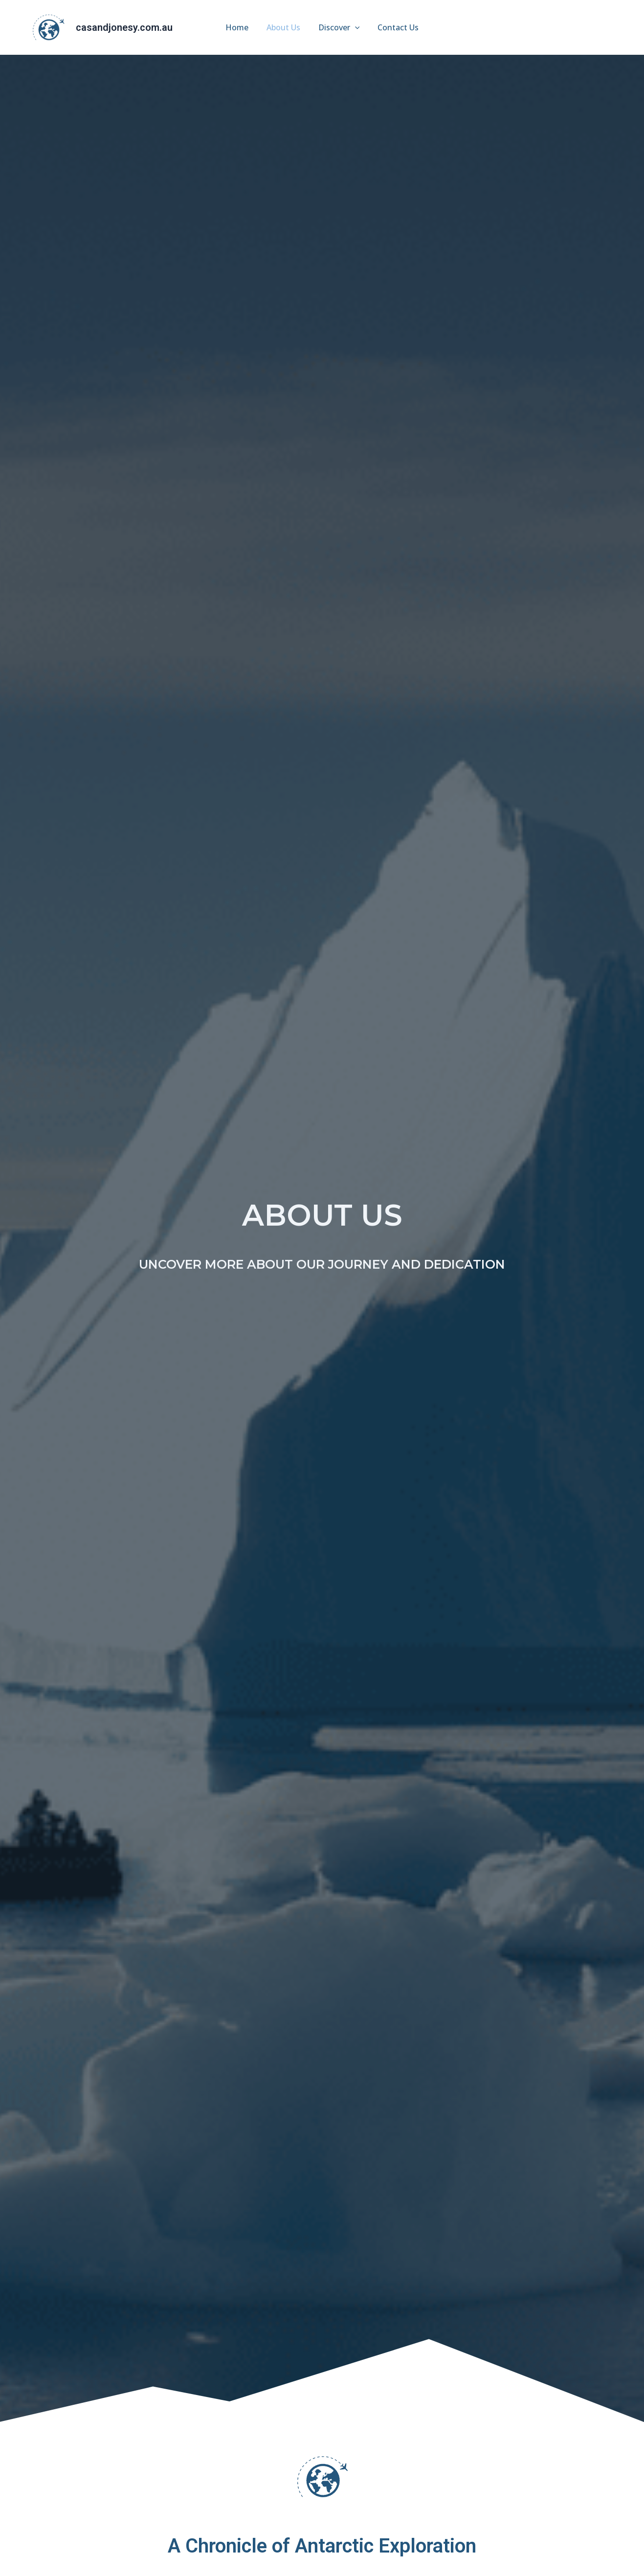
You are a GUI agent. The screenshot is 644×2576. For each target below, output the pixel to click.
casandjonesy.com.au (124, 27)
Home (240, 27)
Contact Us (394, 27)
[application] (353, 27)
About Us (284, 27)
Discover (337, 27)
